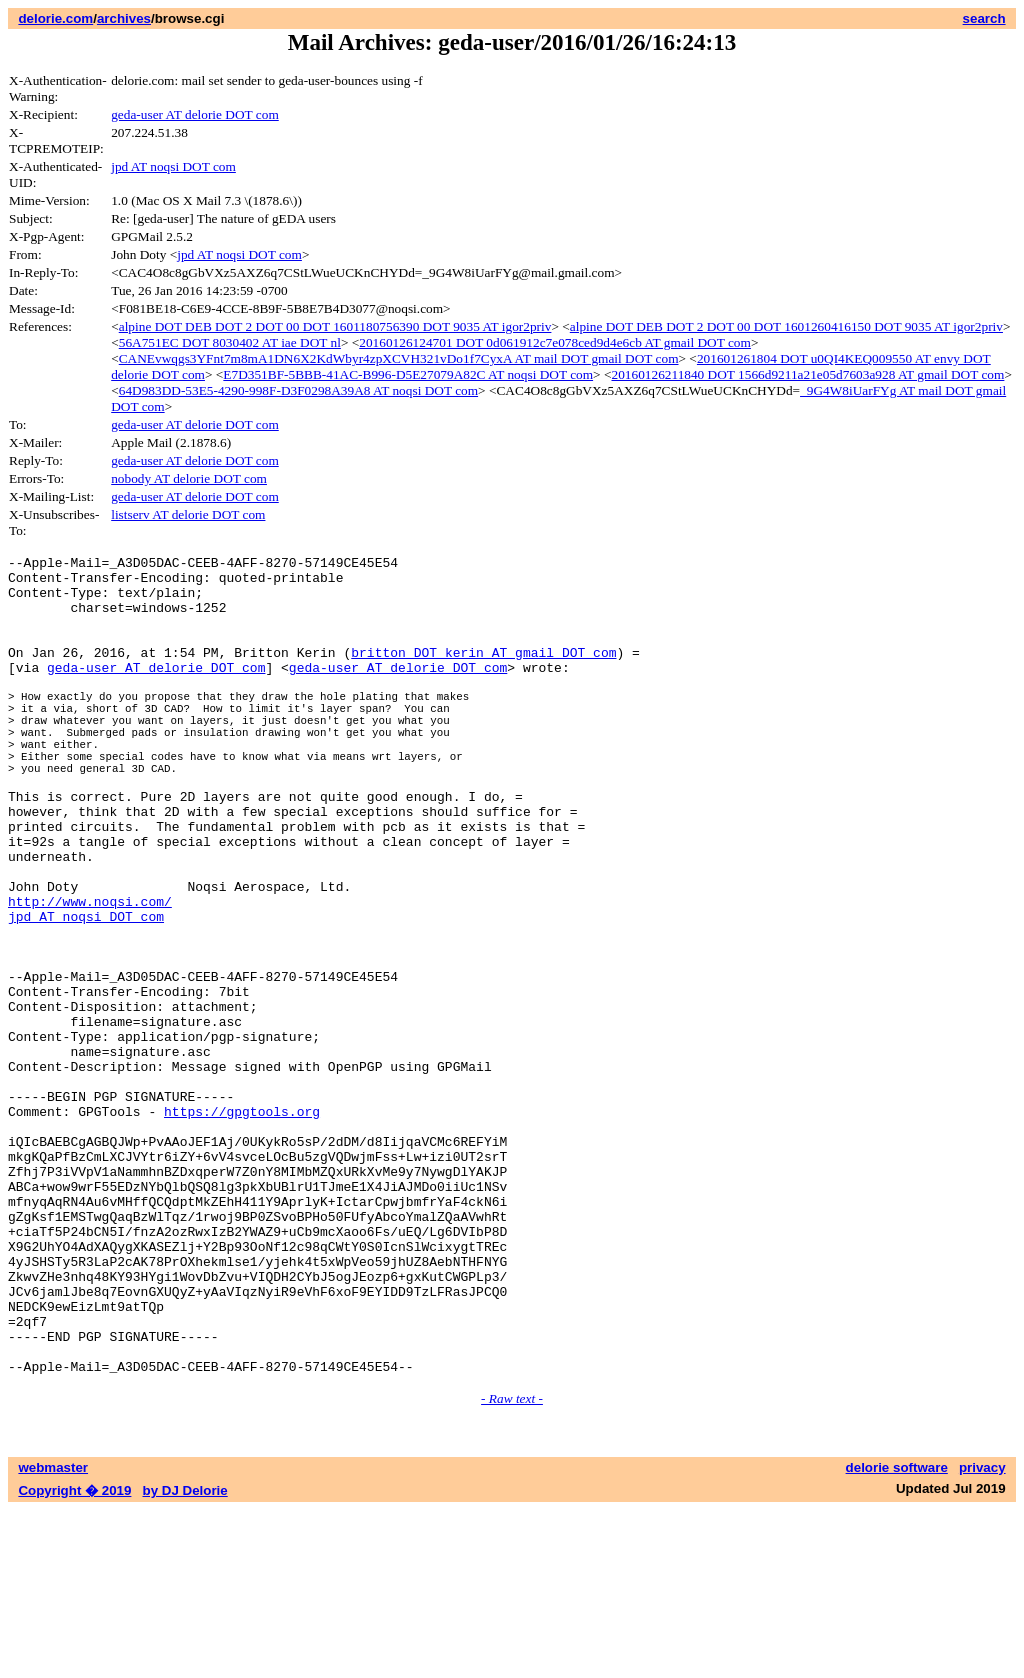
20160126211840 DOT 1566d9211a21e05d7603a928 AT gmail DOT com (807, 374)
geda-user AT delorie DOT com (195, 114)
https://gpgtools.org (242, 1228)
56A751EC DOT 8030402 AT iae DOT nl (230, 342)
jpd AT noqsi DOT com (173, 166)
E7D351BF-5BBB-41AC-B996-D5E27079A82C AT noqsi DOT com (408, 374)
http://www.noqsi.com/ (90, 976)
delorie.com (55, 18)
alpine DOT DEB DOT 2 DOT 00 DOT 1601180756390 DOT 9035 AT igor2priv (335, 326)
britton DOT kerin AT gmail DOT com (483, 673)
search (984, 18)
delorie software (897, 1635)
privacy (982, 1635)
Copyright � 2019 (74, 1658)
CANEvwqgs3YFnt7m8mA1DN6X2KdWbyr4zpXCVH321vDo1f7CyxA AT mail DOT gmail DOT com (399, 358)
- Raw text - (512, 1566)
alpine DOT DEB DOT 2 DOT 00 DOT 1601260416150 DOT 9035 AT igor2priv (786, 326)
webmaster (53, 1635)
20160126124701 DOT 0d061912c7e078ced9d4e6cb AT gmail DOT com (555, 342)
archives (124, 18)
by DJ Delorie (185, 1658)
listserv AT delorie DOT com (188, 514)
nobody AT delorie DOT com (189, 478)
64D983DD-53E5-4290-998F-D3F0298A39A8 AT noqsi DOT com (298, 390)
